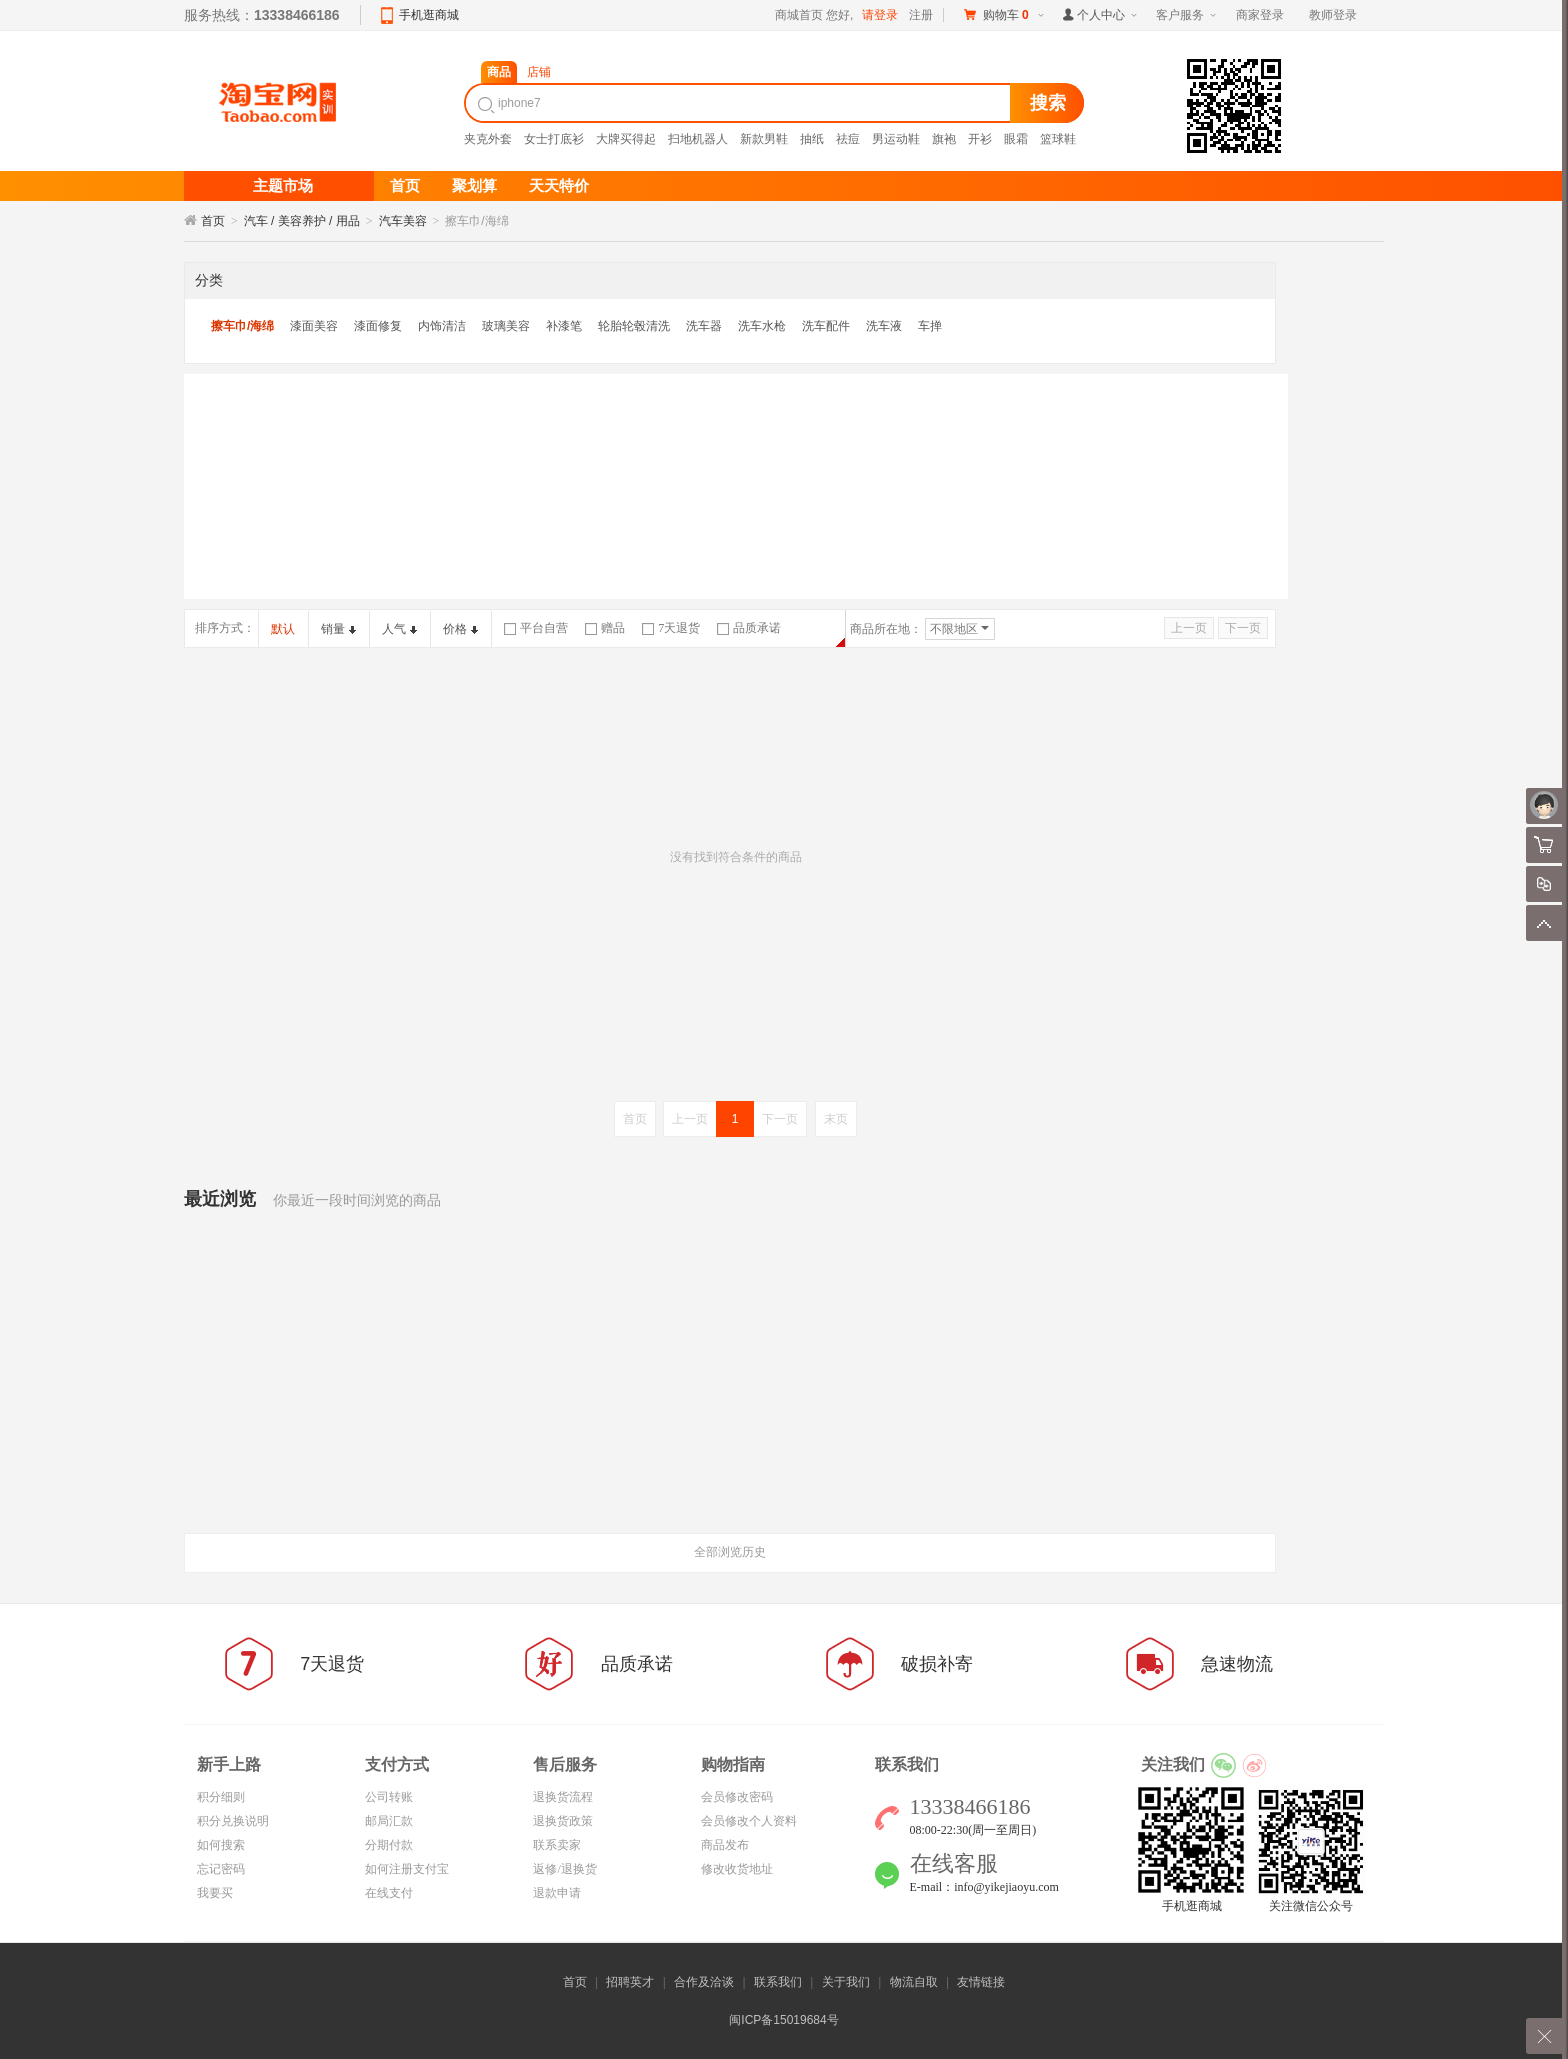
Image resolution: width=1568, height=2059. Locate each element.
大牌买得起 (626, 139)
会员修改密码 (737, 1797)
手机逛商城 (429, 15)
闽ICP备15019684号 (783, 2020)
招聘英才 (630, 1982)
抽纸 (812, 139)
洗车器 (704, 326)
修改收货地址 (737, 1869)
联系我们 (778, 1982)
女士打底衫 (554, 139)
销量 (338, 629)
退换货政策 (563, 1821)
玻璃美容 (506, 326)
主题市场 (283, 186)
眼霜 (1016, 139)
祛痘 (848, 139)
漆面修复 (378, 326)
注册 (921, 15)
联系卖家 (557, 1845)
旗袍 (944, 139)
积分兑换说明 (233, 1821)
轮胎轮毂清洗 (634, 326)
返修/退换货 (564, 1869)
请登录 (880, 15)
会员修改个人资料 (749, 1821)
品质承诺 (749, 628)
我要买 (215, 1893)
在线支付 (389, 1893)
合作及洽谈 (704, 1982)
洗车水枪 (762, 326)
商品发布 (725, 1845)
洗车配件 (826, 326)
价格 (460, 629)
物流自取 (914, 1982)
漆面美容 (314, 326)
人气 (399, 629)
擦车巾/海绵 (242, 326)
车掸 (930, 326)
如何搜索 (221, 1845)
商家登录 (1260, 15)
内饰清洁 (442, 326)
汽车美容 (403, 221)
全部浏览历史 (730, 1552)
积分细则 (221, 1797)
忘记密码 (221, 1869)
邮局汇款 (389, 1821)
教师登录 (1333, 15)
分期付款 (389, 1845)
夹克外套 (488, 139)
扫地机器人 (698, 139)
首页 (213, 221)
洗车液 (884, 326)
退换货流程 (563, 1797)
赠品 (605, 628)
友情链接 (981, 1982)
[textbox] (740, 103)
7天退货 (671, 628)
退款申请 (557, 1893)
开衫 (980, 139)
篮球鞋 (1058, 139)
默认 (283, 629)
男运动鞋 (896, 139)
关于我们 (846, 1982)
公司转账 (389, 1797)
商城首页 (799, 15)
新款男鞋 (764, 139)
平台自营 (536, 628)
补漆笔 (564, 326)
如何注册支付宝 (407, 1869)
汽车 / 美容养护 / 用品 (302, 221)
